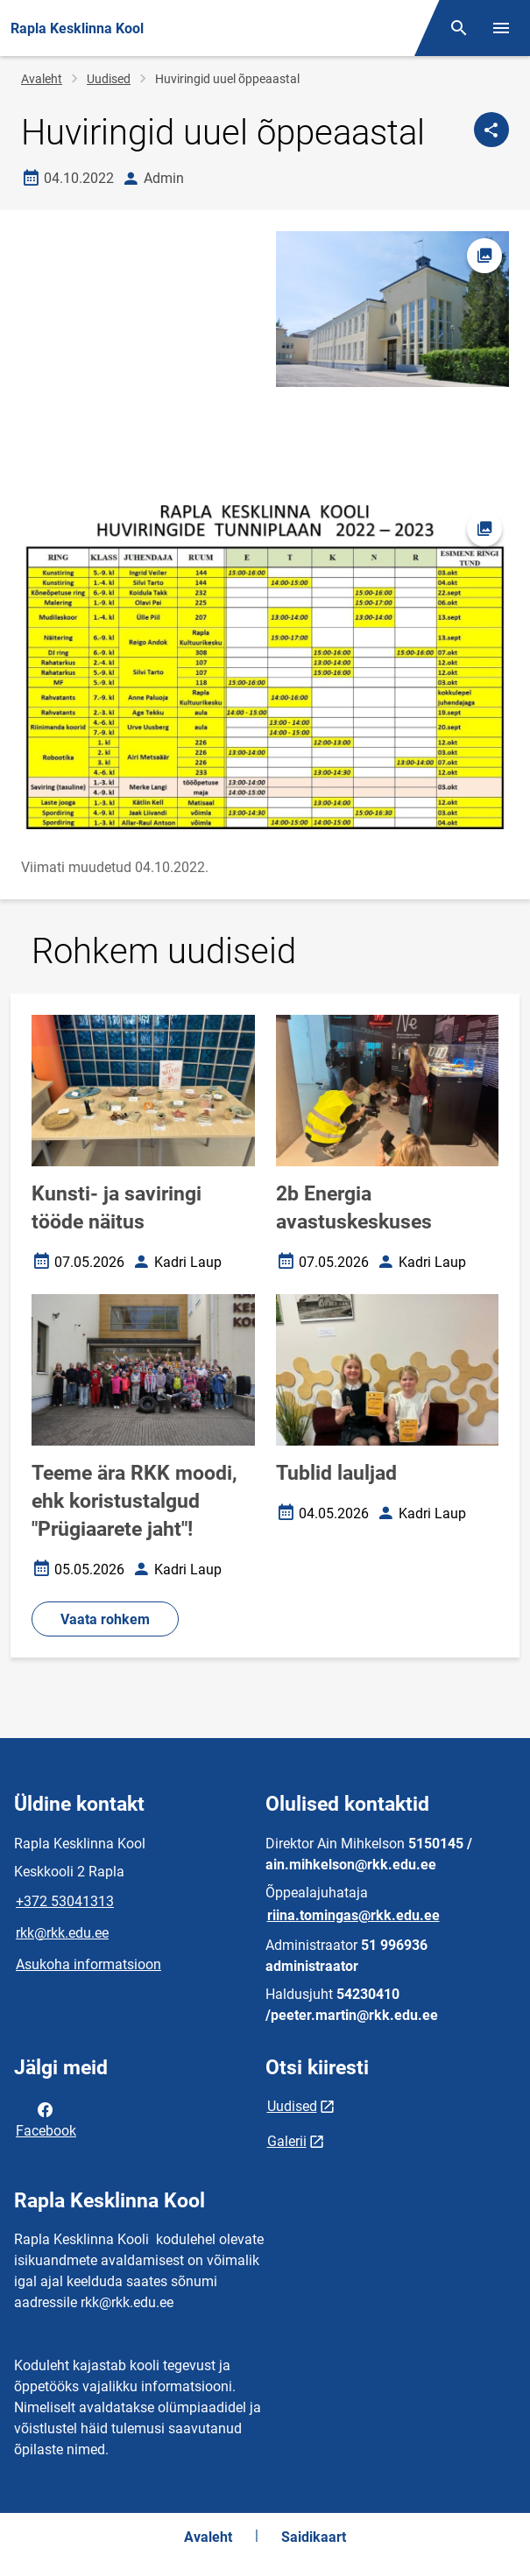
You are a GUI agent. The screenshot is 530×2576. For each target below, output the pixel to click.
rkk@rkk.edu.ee (62, 1933)
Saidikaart (313, 2537)
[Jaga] (491, 129)
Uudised (109, 79)
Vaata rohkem (105, 1619)
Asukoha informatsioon (88, 1964)
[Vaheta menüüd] (501, 28)
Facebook (46, 2119)
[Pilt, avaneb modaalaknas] (265, 666)
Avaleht (41, 79)
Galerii (287, 2141)
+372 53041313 (65, 1901)
